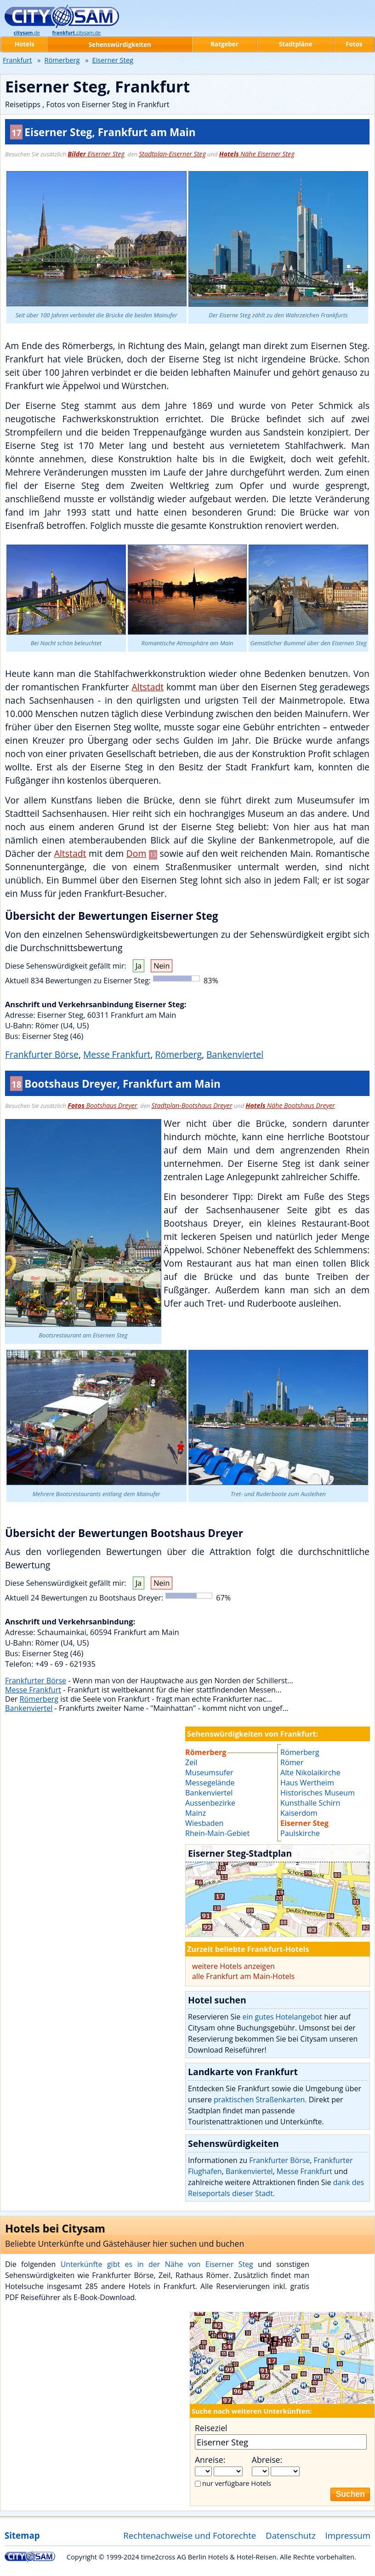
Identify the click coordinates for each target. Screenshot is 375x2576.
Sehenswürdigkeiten (120, 44)
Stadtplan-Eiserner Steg (172, 153)
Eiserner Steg (96, 153)
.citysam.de (76, 32)
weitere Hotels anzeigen (233, 1966)
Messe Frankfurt (117, 1054)
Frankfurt (17, 59)
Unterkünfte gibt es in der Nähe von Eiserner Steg (157, 2264)
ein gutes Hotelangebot (282, 2017)
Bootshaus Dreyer (102, 1105)
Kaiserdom (299, 1813)
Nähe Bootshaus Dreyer (290, 1105)
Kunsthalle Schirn (310, 1803)
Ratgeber (224, 44)
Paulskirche (300, 1833)
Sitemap (22, 2535)
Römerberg (178, 1054)
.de (27, 32)
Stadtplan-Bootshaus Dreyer (192, 1105)
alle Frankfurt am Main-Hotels (243, 1976)
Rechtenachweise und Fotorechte (189, 2535)
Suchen (350, 2494)
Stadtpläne (295, 44)
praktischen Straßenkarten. (260, 2099)
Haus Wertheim (307, 1783)
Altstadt (148, 687)
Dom (136, 853)
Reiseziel (211, 2427)
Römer (291, 1762)
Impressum (348, 2535)
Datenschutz (291, 2535)
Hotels (24, 44)
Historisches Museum (317, 1793)
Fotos (354, 44)
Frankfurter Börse (42, 1054)
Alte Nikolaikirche (310, 1772)
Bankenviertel (234, 1054)
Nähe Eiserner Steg (257, 153)
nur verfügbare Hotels (236, 2483)
